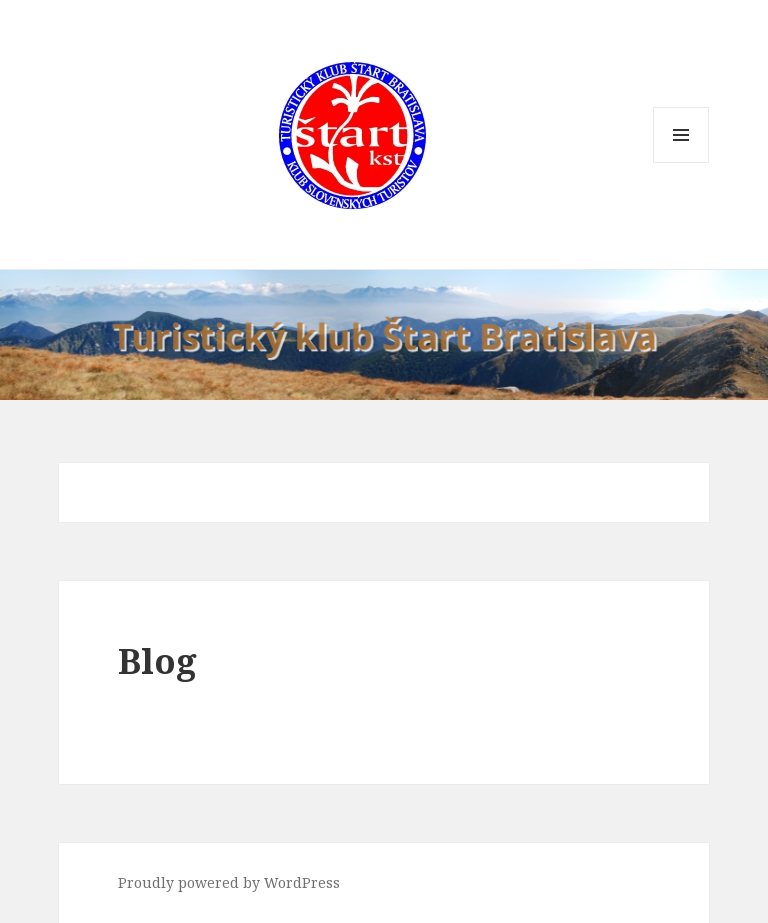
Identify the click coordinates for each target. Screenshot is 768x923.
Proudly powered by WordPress (229, 882)
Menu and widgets (681, 162)
